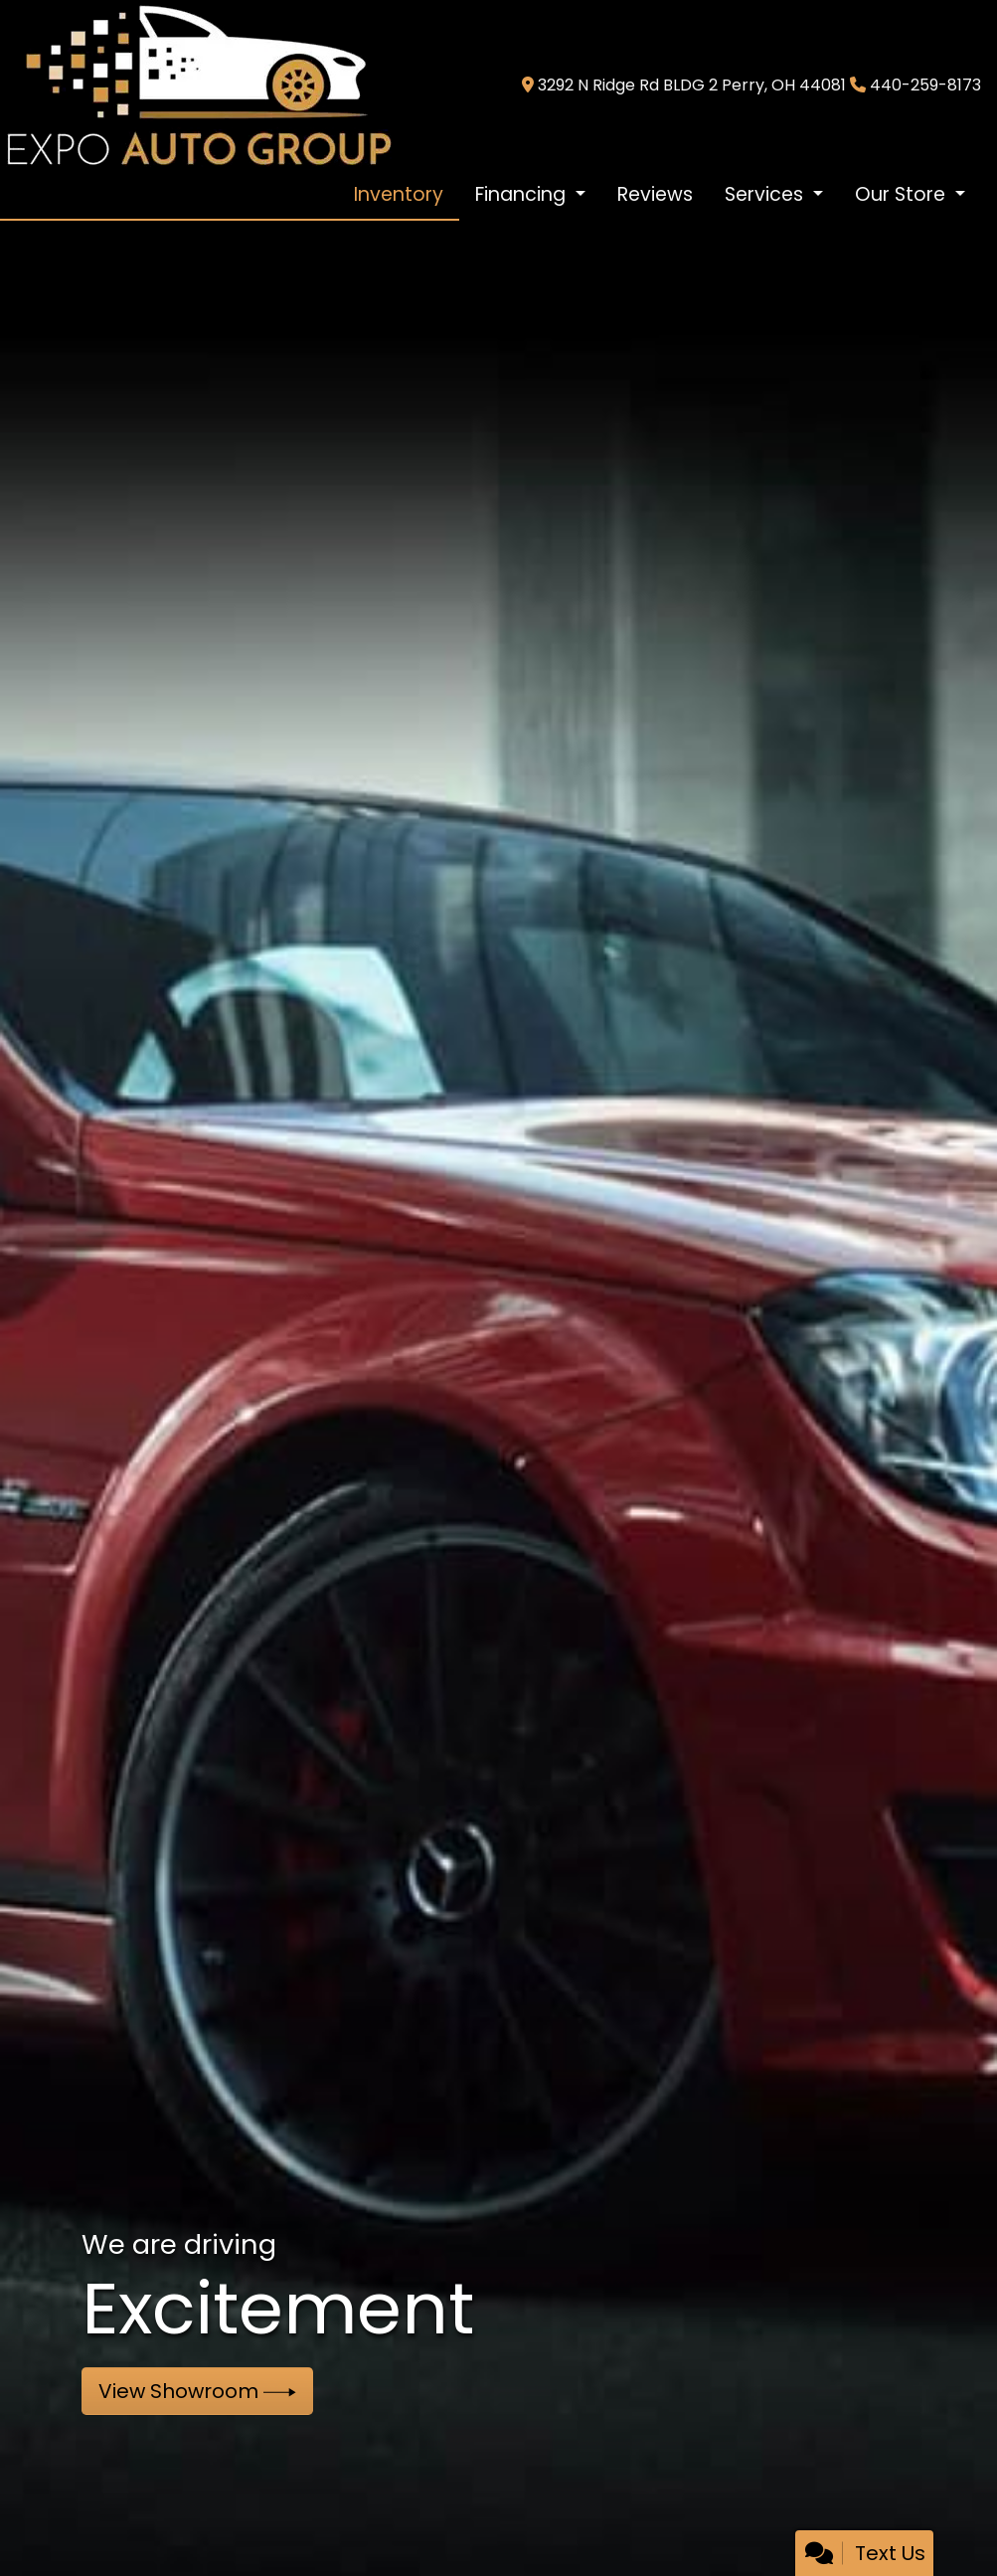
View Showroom (197, 2391)
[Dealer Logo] (198, 84)
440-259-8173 (925, 85)
